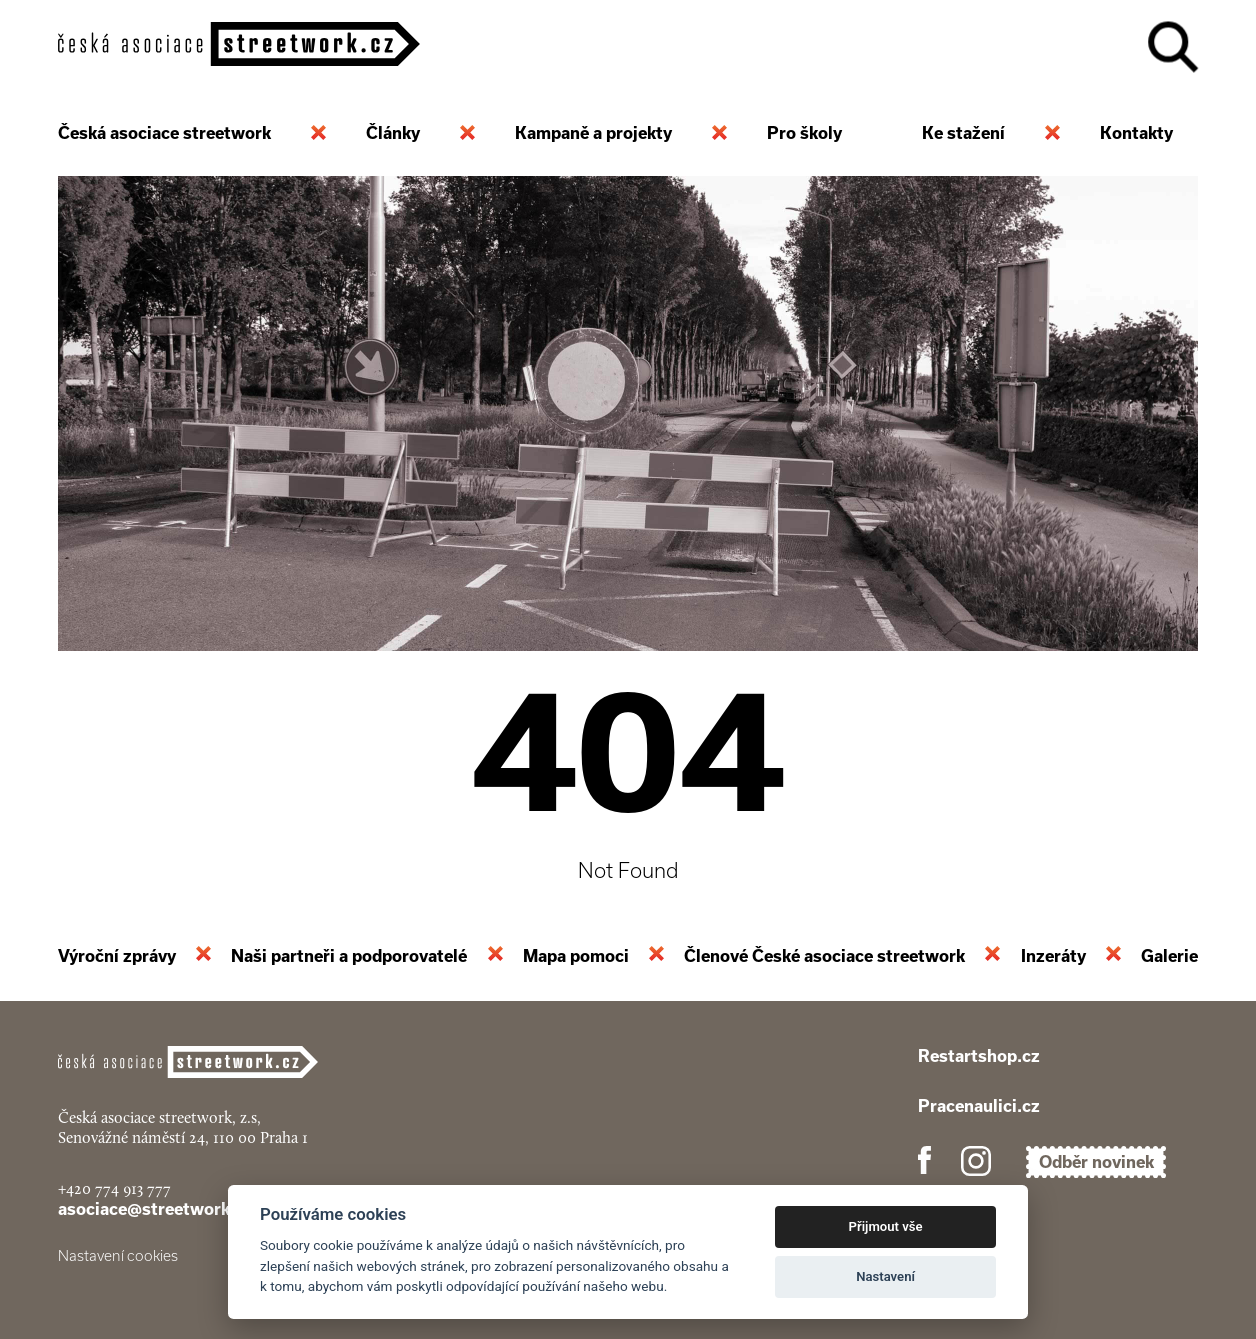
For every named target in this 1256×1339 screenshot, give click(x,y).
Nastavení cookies (118, 1256)
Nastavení (885, 1276)
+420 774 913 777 (114, 1188)
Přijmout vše (886, 1226)
